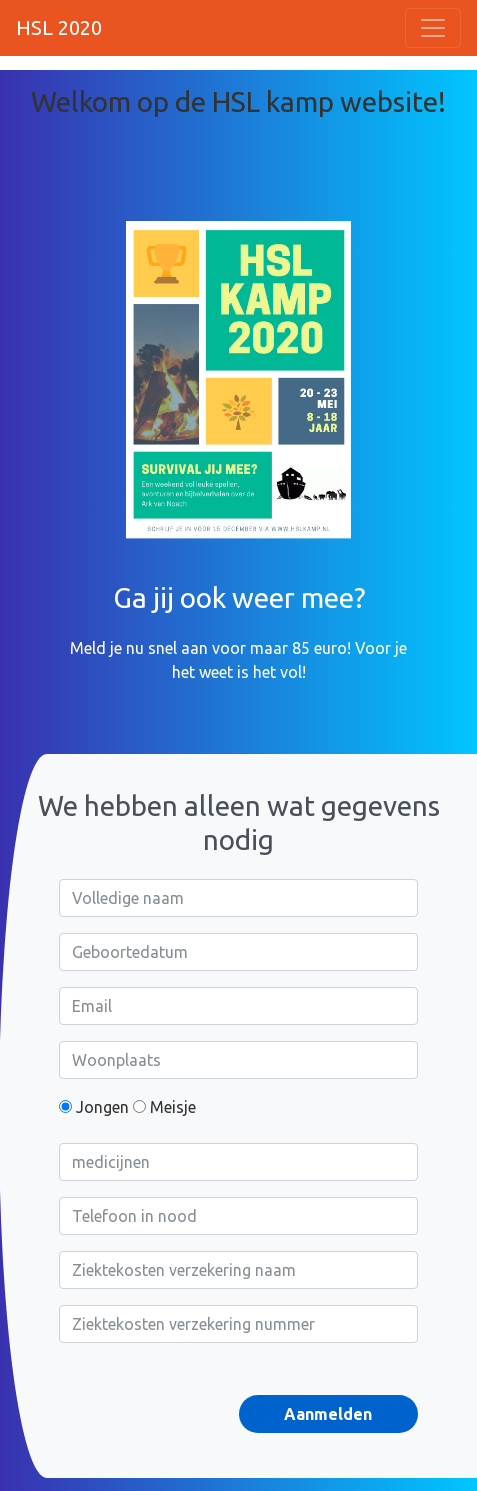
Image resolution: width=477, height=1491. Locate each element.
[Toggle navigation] (433, 28)
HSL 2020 (59, 27)
